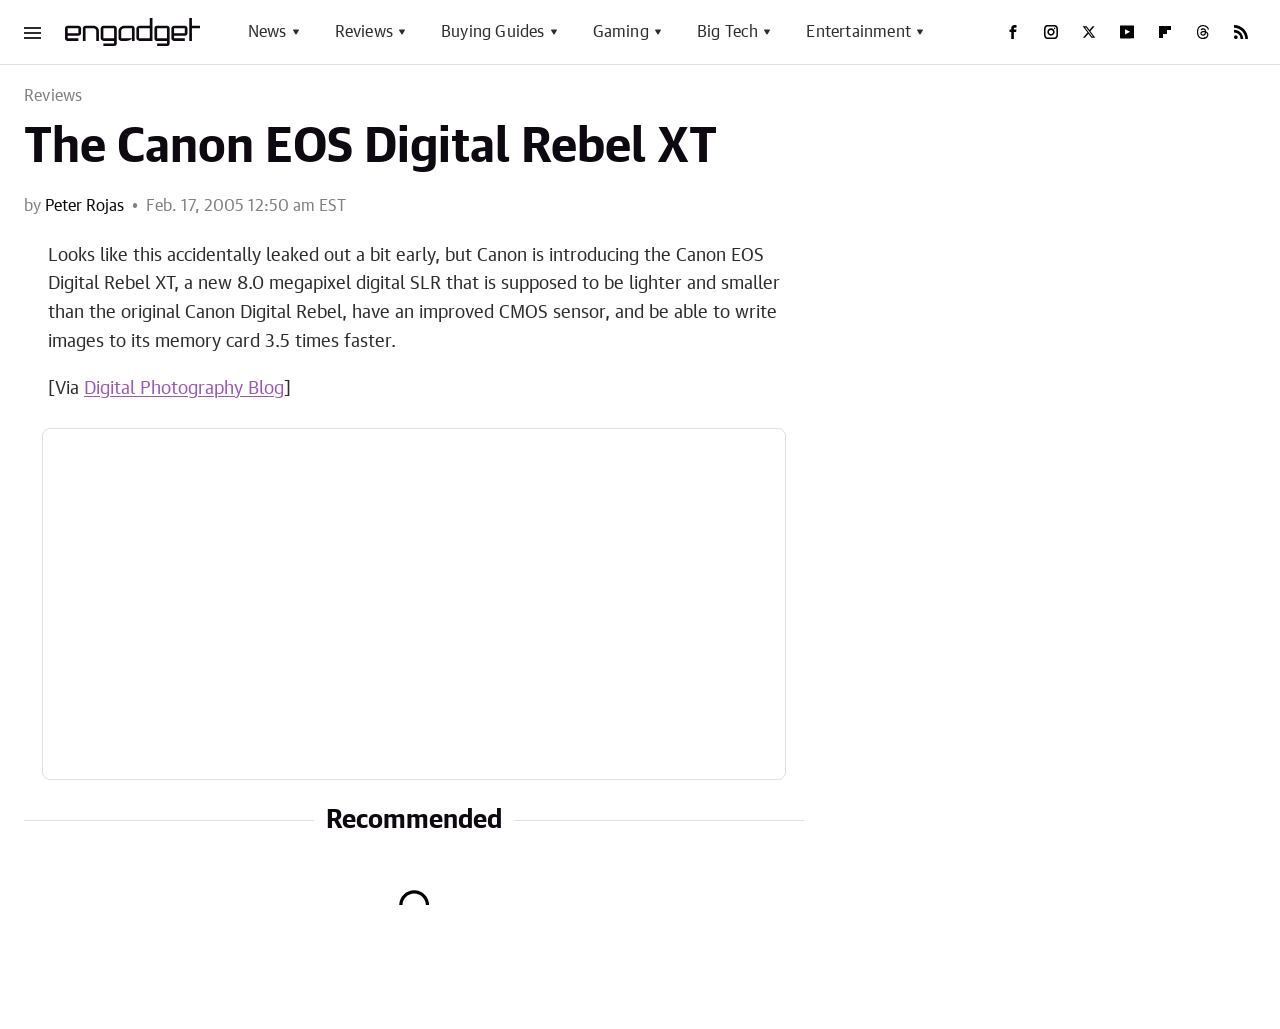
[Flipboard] (1165, 32)
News (267, 32)
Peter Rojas (84, 206)
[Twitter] (1089, 32)
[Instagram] (1051, 32)
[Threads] (1203, 32)
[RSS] (1241, 32)
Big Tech (728, 32)
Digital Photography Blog (184, 389)
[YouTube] (1127, 32)
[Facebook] (1013, 32)
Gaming (621, 32)
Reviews (364, 32)
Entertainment (858, 32)
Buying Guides (493, 32)
